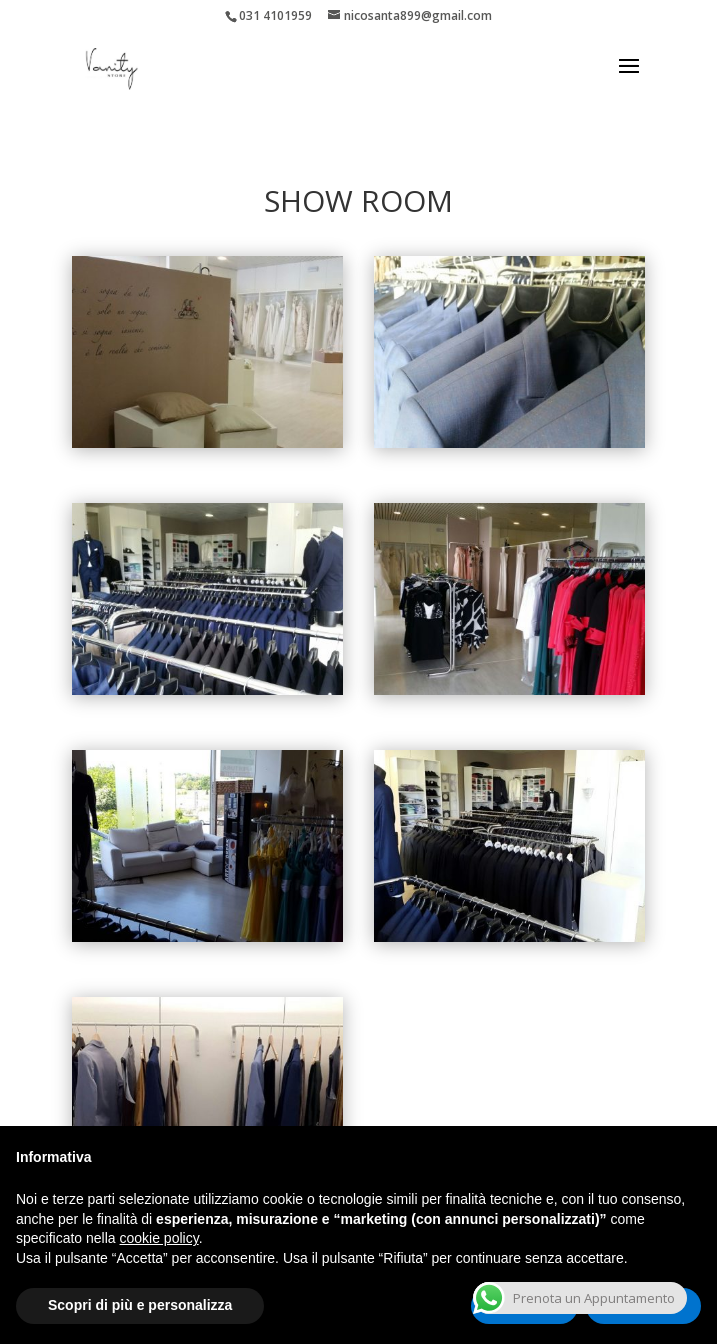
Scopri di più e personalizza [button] (140, 1305)
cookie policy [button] (159, 1238)
